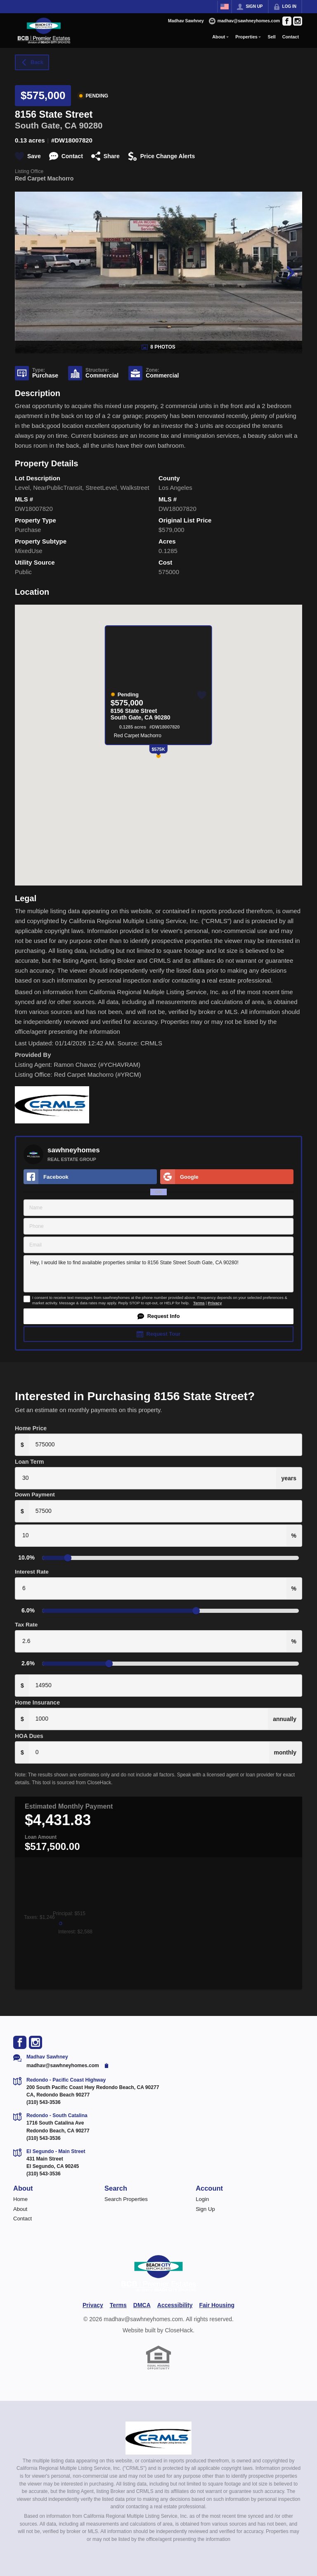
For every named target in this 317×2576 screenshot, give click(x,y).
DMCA (142, 2305)
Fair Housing (216, 2305)
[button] (158, 1316)
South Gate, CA (46, 125)
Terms (199, 1303)
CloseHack (179, 2330)
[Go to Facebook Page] (286, 21)
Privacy (215, 1303)
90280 (91, 125)
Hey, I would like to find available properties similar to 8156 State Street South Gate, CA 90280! (158, 1273)
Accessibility (175, 2305)
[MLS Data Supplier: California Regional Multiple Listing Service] (158, 2438)
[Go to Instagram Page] (297, 21)
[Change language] (224, 6)
